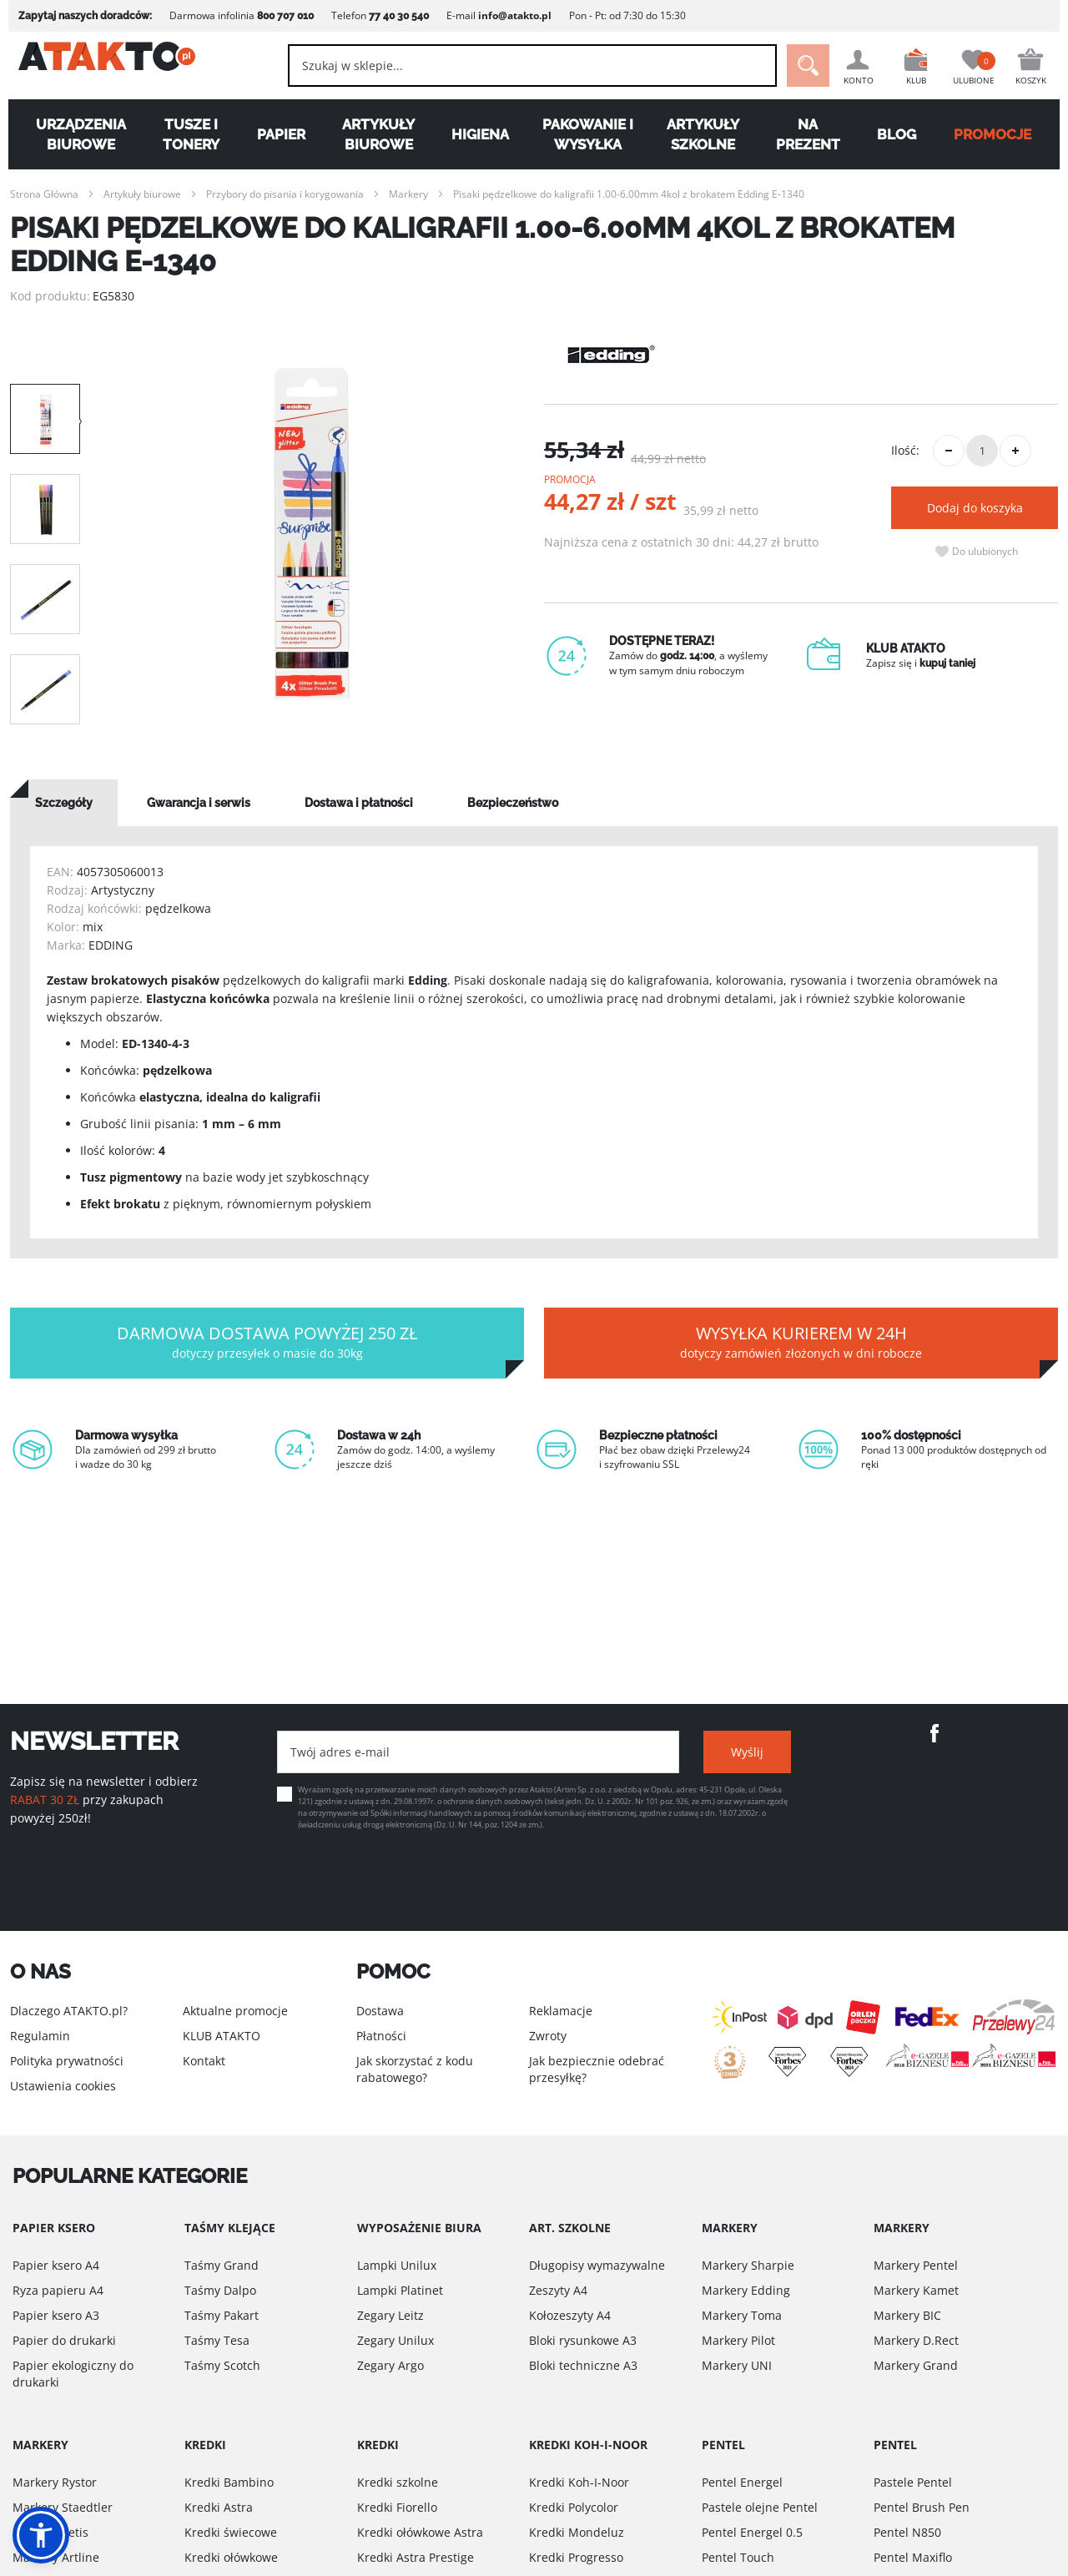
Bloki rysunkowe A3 (583, 2340)
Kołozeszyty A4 (570, 2315)
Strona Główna (44, 194)
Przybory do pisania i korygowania (285, 194)
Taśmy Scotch (222, 2365)
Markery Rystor (55, 2482)
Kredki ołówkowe (231, 2557)
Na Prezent (812, 134)
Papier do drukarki (64, 2340)
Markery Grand (916, 2365)
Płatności (381, 2036)
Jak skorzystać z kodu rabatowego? (414, 2069)
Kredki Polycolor (573, 2507)
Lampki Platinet (400, 2290)
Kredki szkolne (397, 2482)
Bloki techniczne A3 (583, 2365)
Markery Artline (56, 2557)
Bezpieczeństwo (512, 802)
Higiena (479, 134)
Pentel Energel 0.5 (752, 2532)
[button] (41, 2535)
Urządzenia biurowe (74, 134)
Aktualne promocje (235, 2011)
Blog (902, 134)
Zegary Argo (390, 2365)
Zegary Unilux (395, 2340)
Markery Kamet (916, 2290)
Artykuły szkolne (705, 134)
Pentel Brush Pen (922, 2507)
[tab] (64, 802)
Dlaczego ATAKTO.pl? (69, 2011)
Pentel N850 (907, 2532)
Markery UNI (737, 2365)
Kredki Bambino (229, 2482)
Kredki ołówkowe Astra (420, 2532)
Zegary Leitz (390, 2315)
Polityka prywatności (66, 2061)
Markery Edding (746, 2290)
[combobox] (517, 65)
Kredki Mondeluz (576, 2532)
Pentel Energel (742, 2482)
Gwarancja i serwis (198, 802)
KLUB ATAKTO (221, 2036)
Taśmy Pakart (221, 2315)
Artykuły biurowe (376, 134)
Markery (408, 194)
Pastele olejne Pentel (760, 2507)
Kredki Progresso (576, 2557)
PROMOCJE (1000, 134)
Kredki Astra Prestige (415, 2557)
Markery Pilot (738, 2340)
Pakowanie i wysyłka (588, 134)
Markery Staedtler (63, 2507)
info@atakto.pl (506, 15)
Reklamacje (560, 2011)
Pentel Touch (738, 2557)
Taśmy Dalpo (220, 2290)
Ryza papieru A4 (58, 2290)
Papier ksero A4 (56, 2265)
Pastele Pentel (913, 2482)
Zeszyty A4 (558, 2290)
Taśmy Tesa (216, 2340)
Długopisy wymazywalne (597, 2265)
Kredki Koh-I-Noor (579, 2482)
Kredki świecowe (230, 2532)
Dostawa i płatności (359, 802)
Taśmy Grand (221, 2265)
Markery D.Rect (916, 2340)
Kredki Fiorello (397, 2507)
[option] (312, 534)
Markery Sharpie (748, 2265)
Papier (277, 134)
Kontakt (204, 2061)
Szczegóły (64, 802)
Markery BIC (907, 2315)
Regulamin (40, 2036)
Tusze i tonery (186, 134)
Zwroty (548, 2036)
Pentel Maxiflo (913, 2557)
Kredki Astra (218, 2507)
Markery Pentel (916, 2265)
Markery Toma (742, 2315)
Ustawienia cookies (63, 2086)
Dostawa (380, 2011)
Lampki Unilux (396, 2265)
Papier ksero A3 (56, 2315)
